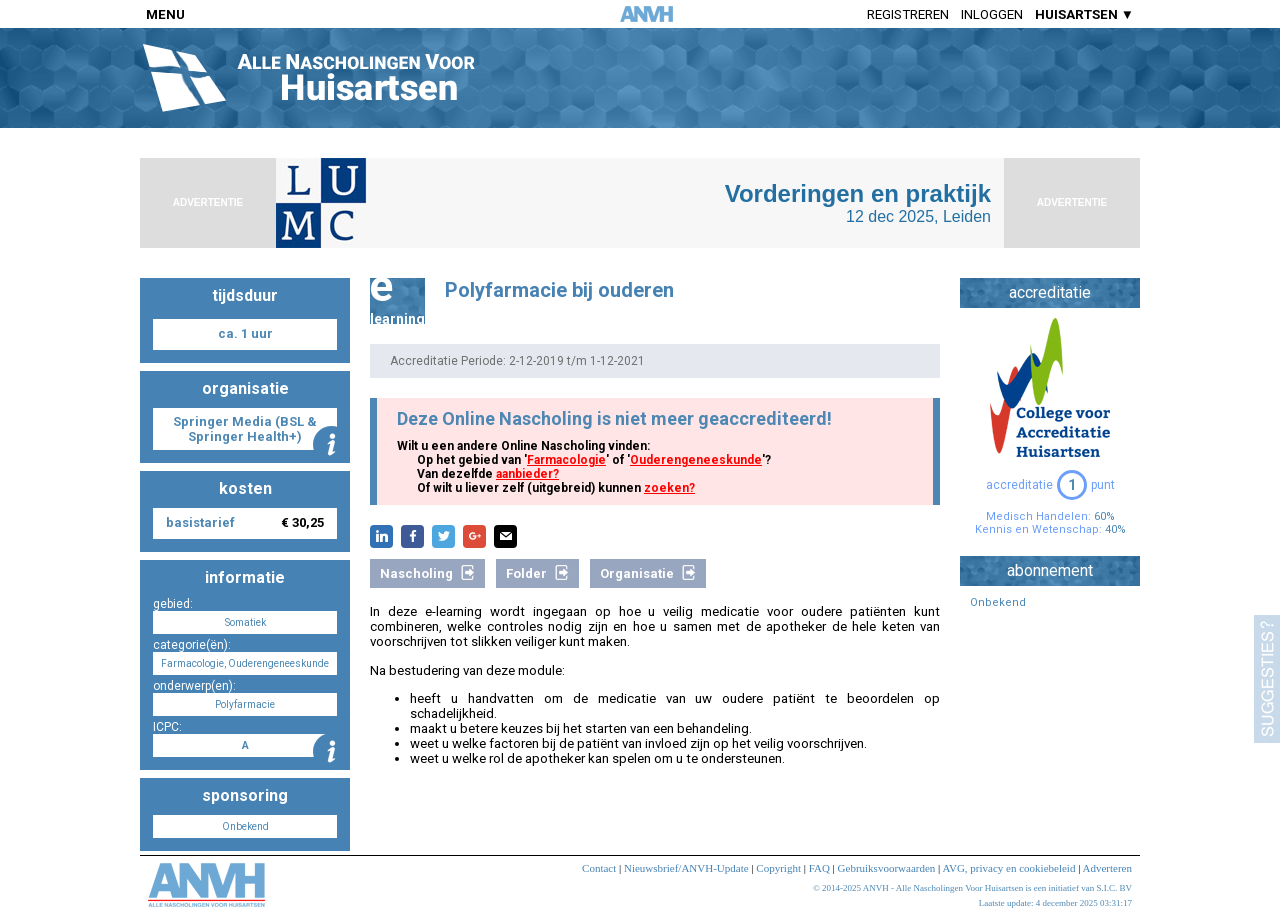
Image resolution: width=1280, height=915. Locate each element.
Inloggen (992, 14)
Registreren (908, 14)
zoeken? (669, 488)
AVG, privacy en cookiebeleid (1008, 868)
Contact (599, 868)
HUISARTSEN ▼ (1084, 14)
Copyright (778, 868)
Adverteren (1107, 868)
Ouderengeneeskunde (696, 460)
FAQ (819, 868)
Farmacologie (566, 460)
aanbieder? (527, 474)
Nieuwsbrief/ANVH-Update (686, 868)
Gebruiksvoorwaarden (887, 868)
